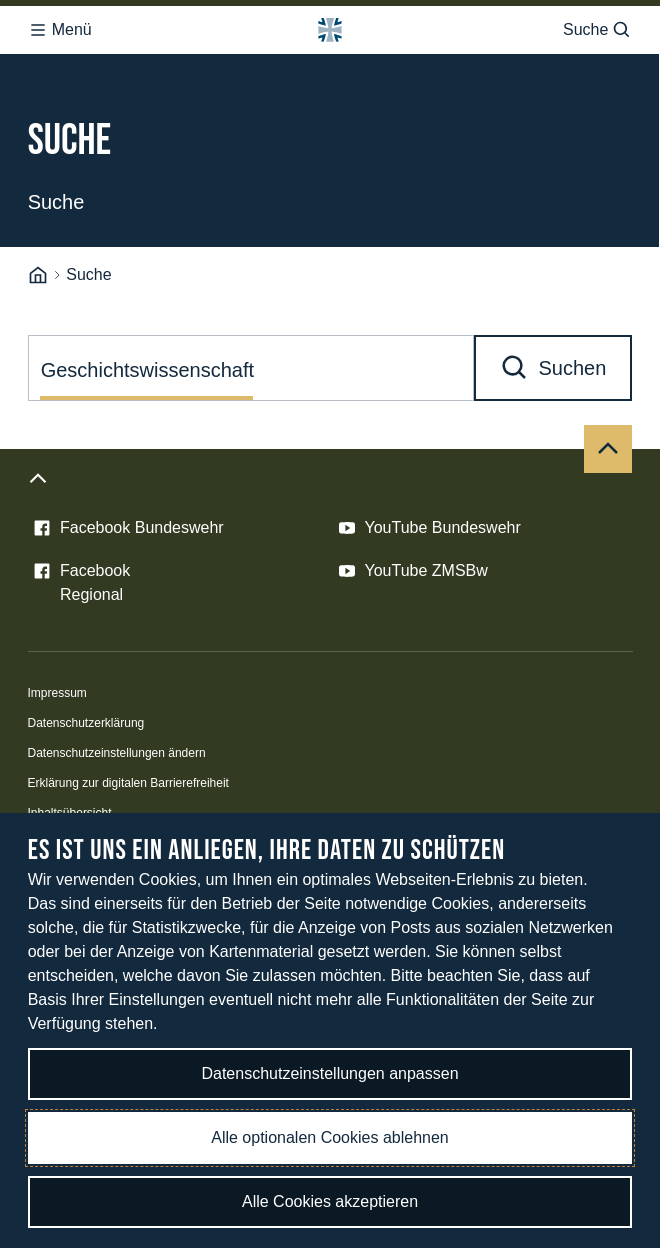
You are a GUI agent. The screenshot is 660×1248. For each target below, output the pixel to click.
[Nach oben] (608, 449)
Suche (597, 30)
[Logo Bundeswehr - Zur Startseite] (330, 30)
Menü (60, 30)
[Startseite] (38, 275)
